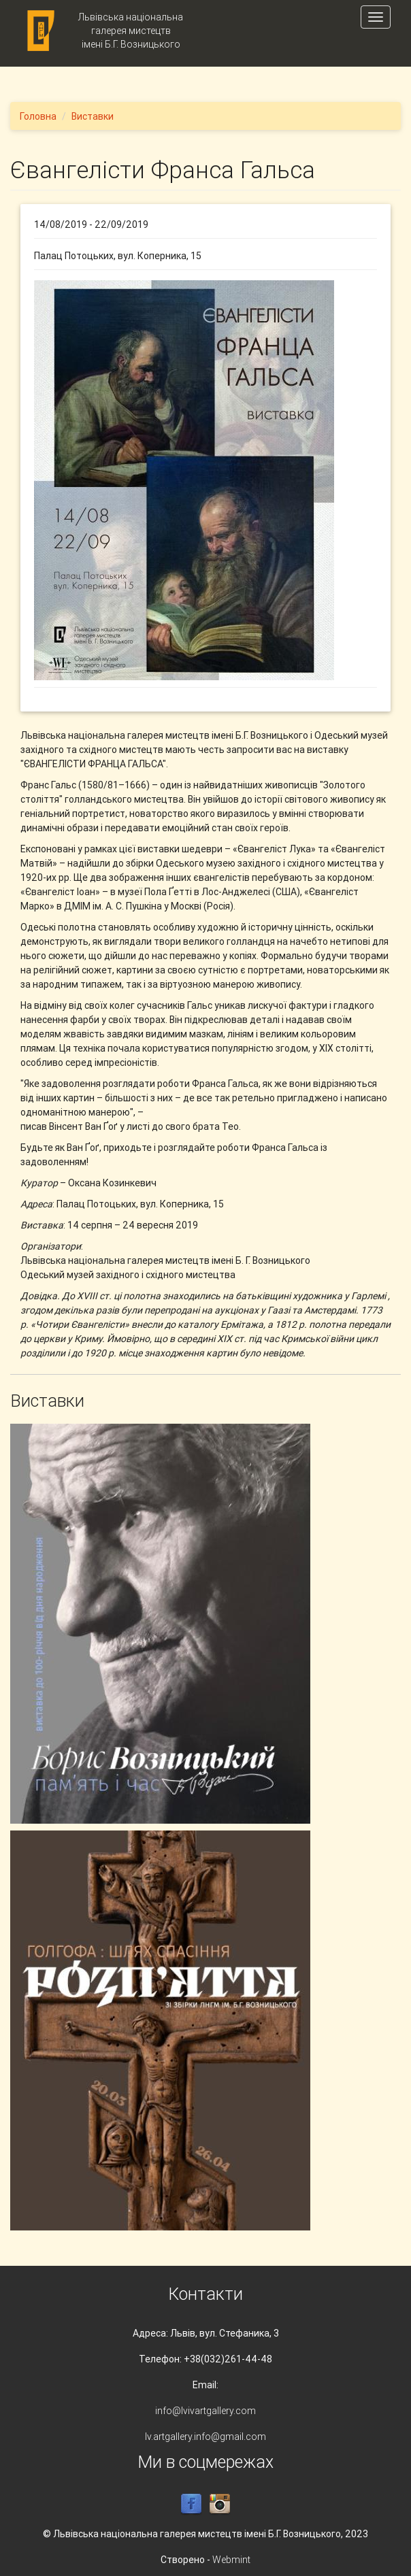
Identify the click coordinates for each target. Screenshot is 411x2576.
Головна (38, 116)
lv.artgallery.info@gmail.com (205, 2436)
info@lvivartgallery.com (205, 2411)
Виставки (92, 116)
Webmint (231, 2560)
